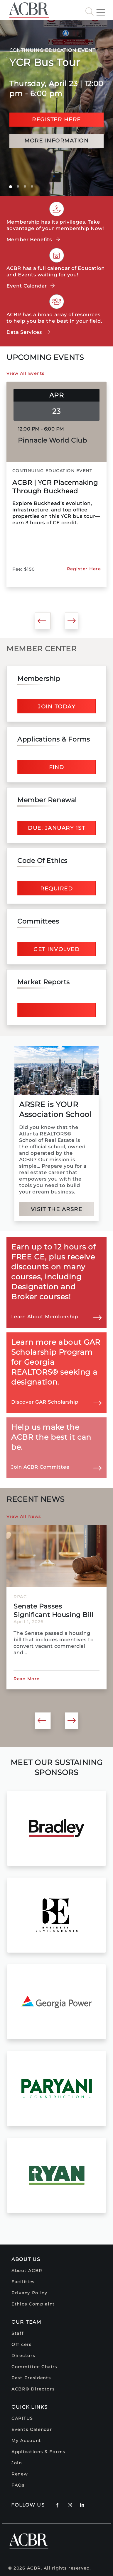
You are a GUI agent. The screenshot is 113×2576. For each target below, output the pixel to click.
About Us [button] (26, 2259)
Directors (23, 2355)
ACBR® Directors (33, 2389)
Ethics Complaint (33, 2304)
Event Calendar (30, 286)
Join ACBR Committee (40, 1467)
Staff (17, 2333)
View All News (23, 1516)
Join (16, 2463)
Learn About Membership (44, 1317)
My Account (26, 2440)
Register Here (84, 569)
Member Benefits (33, 239)
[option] (56, 108)
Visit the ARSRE (56, 1209)
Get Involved (56, 949)
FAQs (18, 2485)
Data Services (28, 332)
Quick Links (29, 2407)
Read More (27, 1678)
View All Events (25, 373)
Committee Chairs (34, 2366)
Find (56, 767)
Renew (19, 2474)
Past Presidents (31, 2378)
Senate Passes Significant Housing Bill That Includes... (53, 1610)
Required (56, 888)
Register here (56, 119)
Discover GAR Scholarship (44, 1402)
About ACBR (26, 2270)
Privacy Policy (29, 2293)
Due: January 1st (56, 828)
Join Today (56, 706)
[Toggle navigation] (103, 10)
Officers (21, 2344)
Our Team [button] (26, 2322)
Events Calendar (31, 2429)
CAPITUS (22, 2418)
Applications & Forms (38, 2451)
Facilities (23, 2281)
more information (56, 140)
